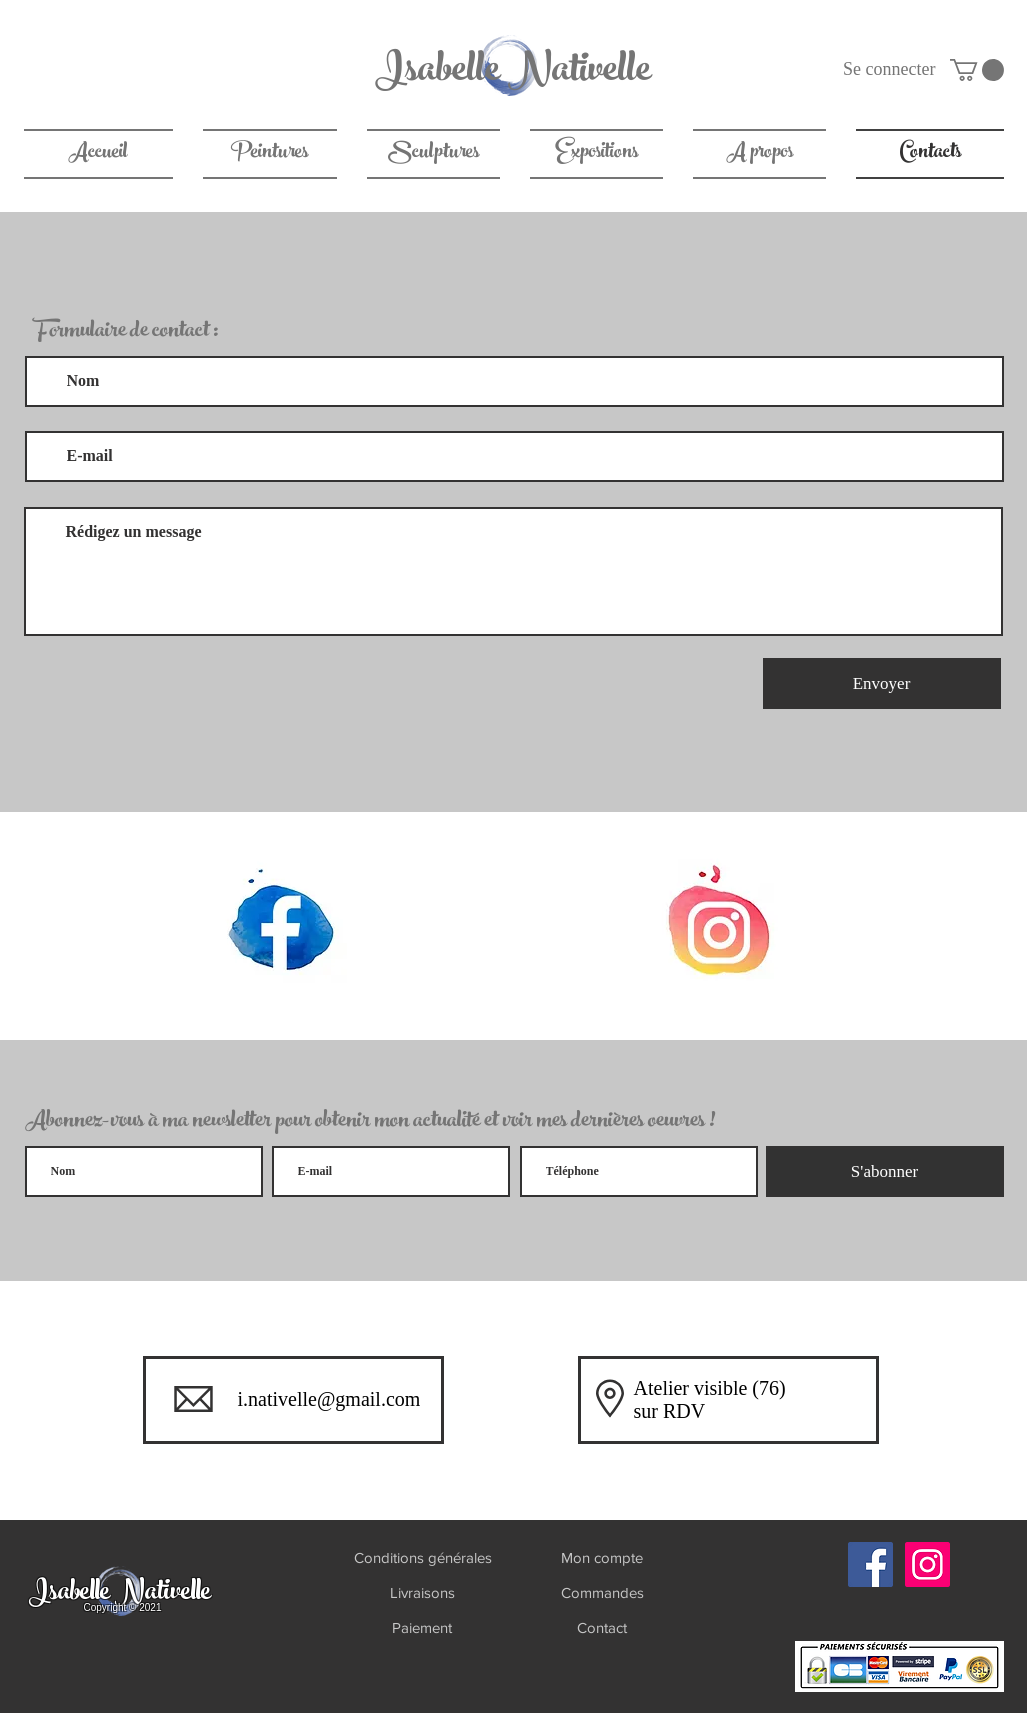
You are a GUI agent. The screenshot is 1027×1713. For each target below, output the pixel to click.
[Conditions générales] (423, 1557)
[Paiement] (422, 1627)
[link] (977, 70)
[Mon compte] (602, 1557)
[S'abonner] (885, 1171)
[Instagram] (927, 1564)
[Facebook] (870, 1564)
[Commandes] (602, 1592)
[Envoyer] (882, 683)
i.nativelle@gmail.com (329, 1399)
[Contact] (602, 1627)
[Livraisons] (423, 1592)
